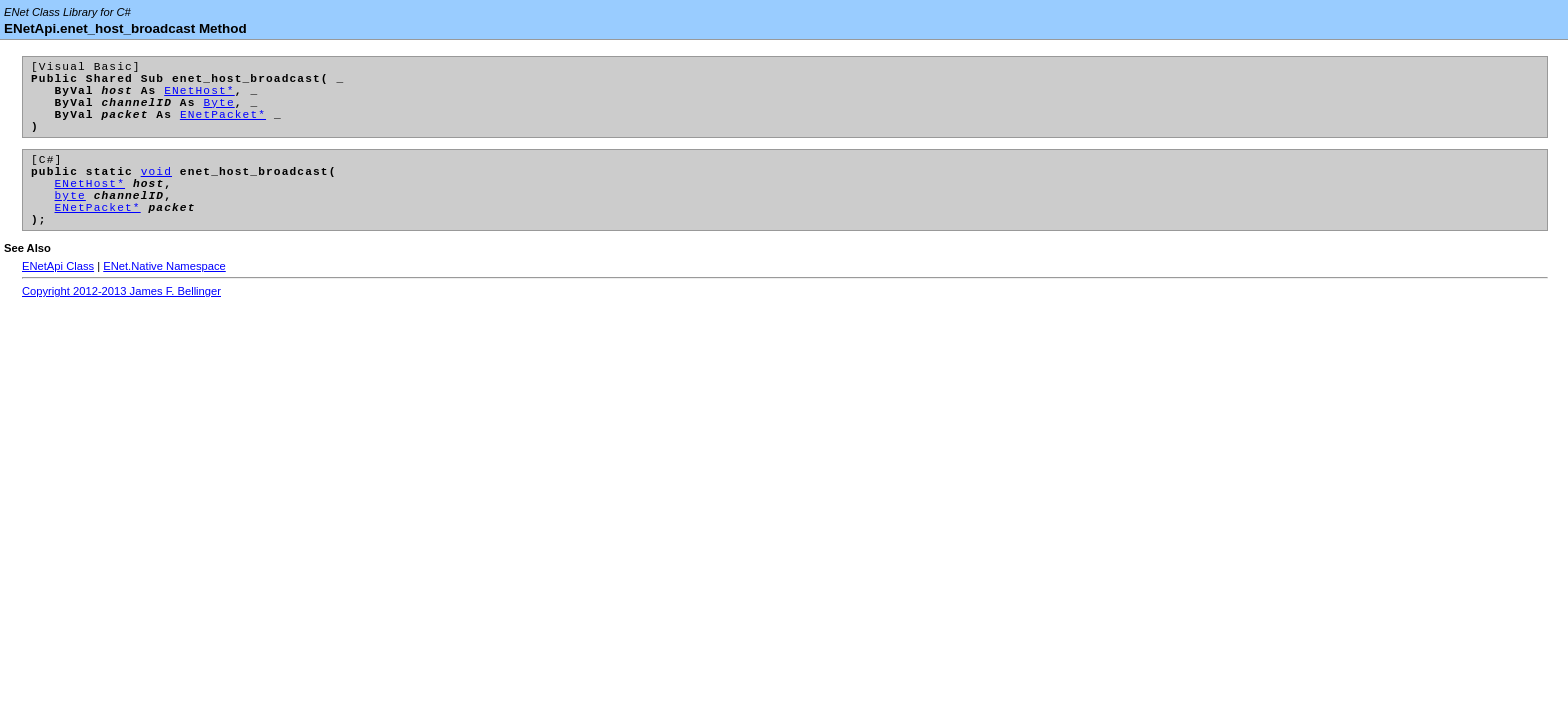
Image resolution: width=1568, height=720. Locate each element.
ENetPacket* (223, 128)
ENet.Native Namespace (164, 302)
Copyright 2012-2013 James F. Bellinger (121, 327)
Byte (218, 113)
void (156, 194)
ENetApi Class (58, 302)
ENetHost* (199, 98)
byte (70, 224)
